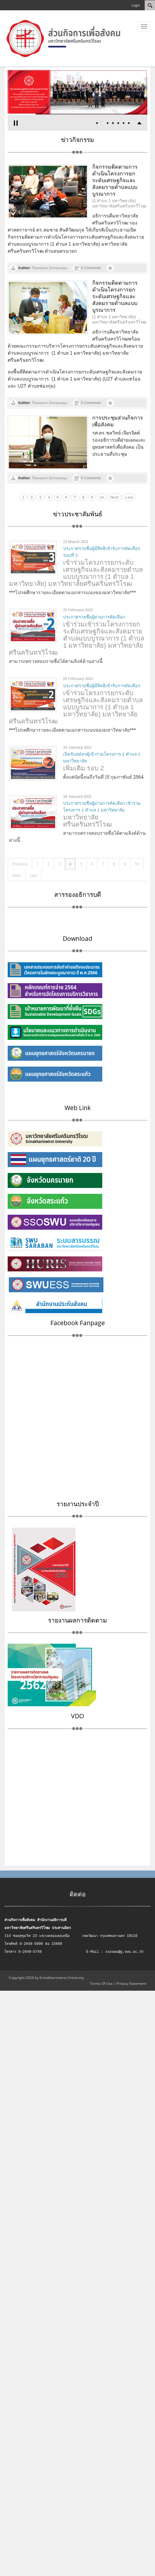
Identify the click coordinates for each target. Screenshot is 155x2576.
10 (102, 497)
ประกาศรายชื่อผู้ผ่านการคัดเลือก (94, 616)
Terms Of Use (101, 1983)
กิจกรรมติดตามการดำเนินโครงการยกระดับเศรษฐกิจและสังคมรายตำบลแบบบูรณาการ (115, 180)
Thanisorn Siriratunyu (49, 267)
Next (114, 497)
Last (129, 497)
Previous (20, 864)
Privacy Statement (131, 1983)
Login (135, 5)
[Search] (150, 5)
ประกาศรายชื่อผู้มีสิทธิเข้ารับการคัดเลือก (101, 685)
